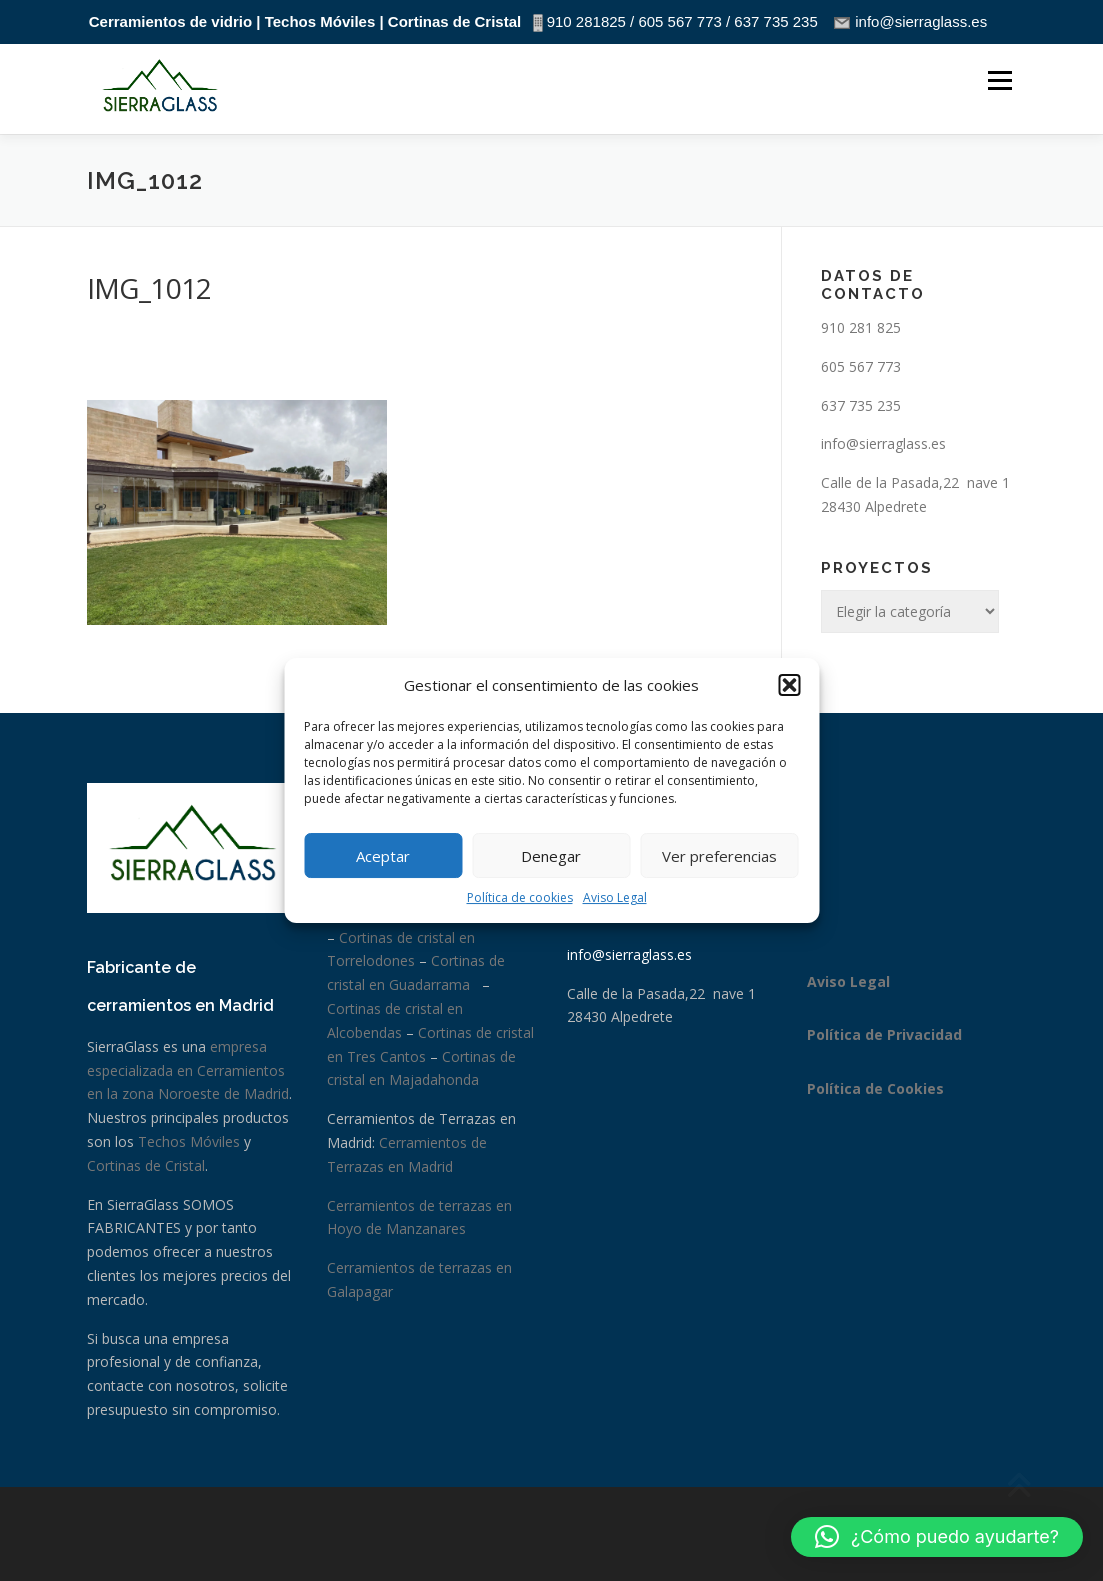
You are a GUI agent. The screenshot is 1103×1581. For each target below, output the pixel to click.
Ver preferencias (719, 856)
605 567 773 (861, 366)
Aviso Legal (615, 897)
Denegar (551, 856)
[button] (789, 685)
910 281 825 (861, 327)
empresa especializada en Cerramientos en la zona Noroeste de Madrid (188, 1070)
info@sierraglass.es (883, 443)
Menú (999, 81)
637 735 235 (861, 405)
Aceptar (383, 856)
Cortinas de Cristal (146, 1165)
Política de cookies (520, 897)
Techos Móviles (189, 1141)
